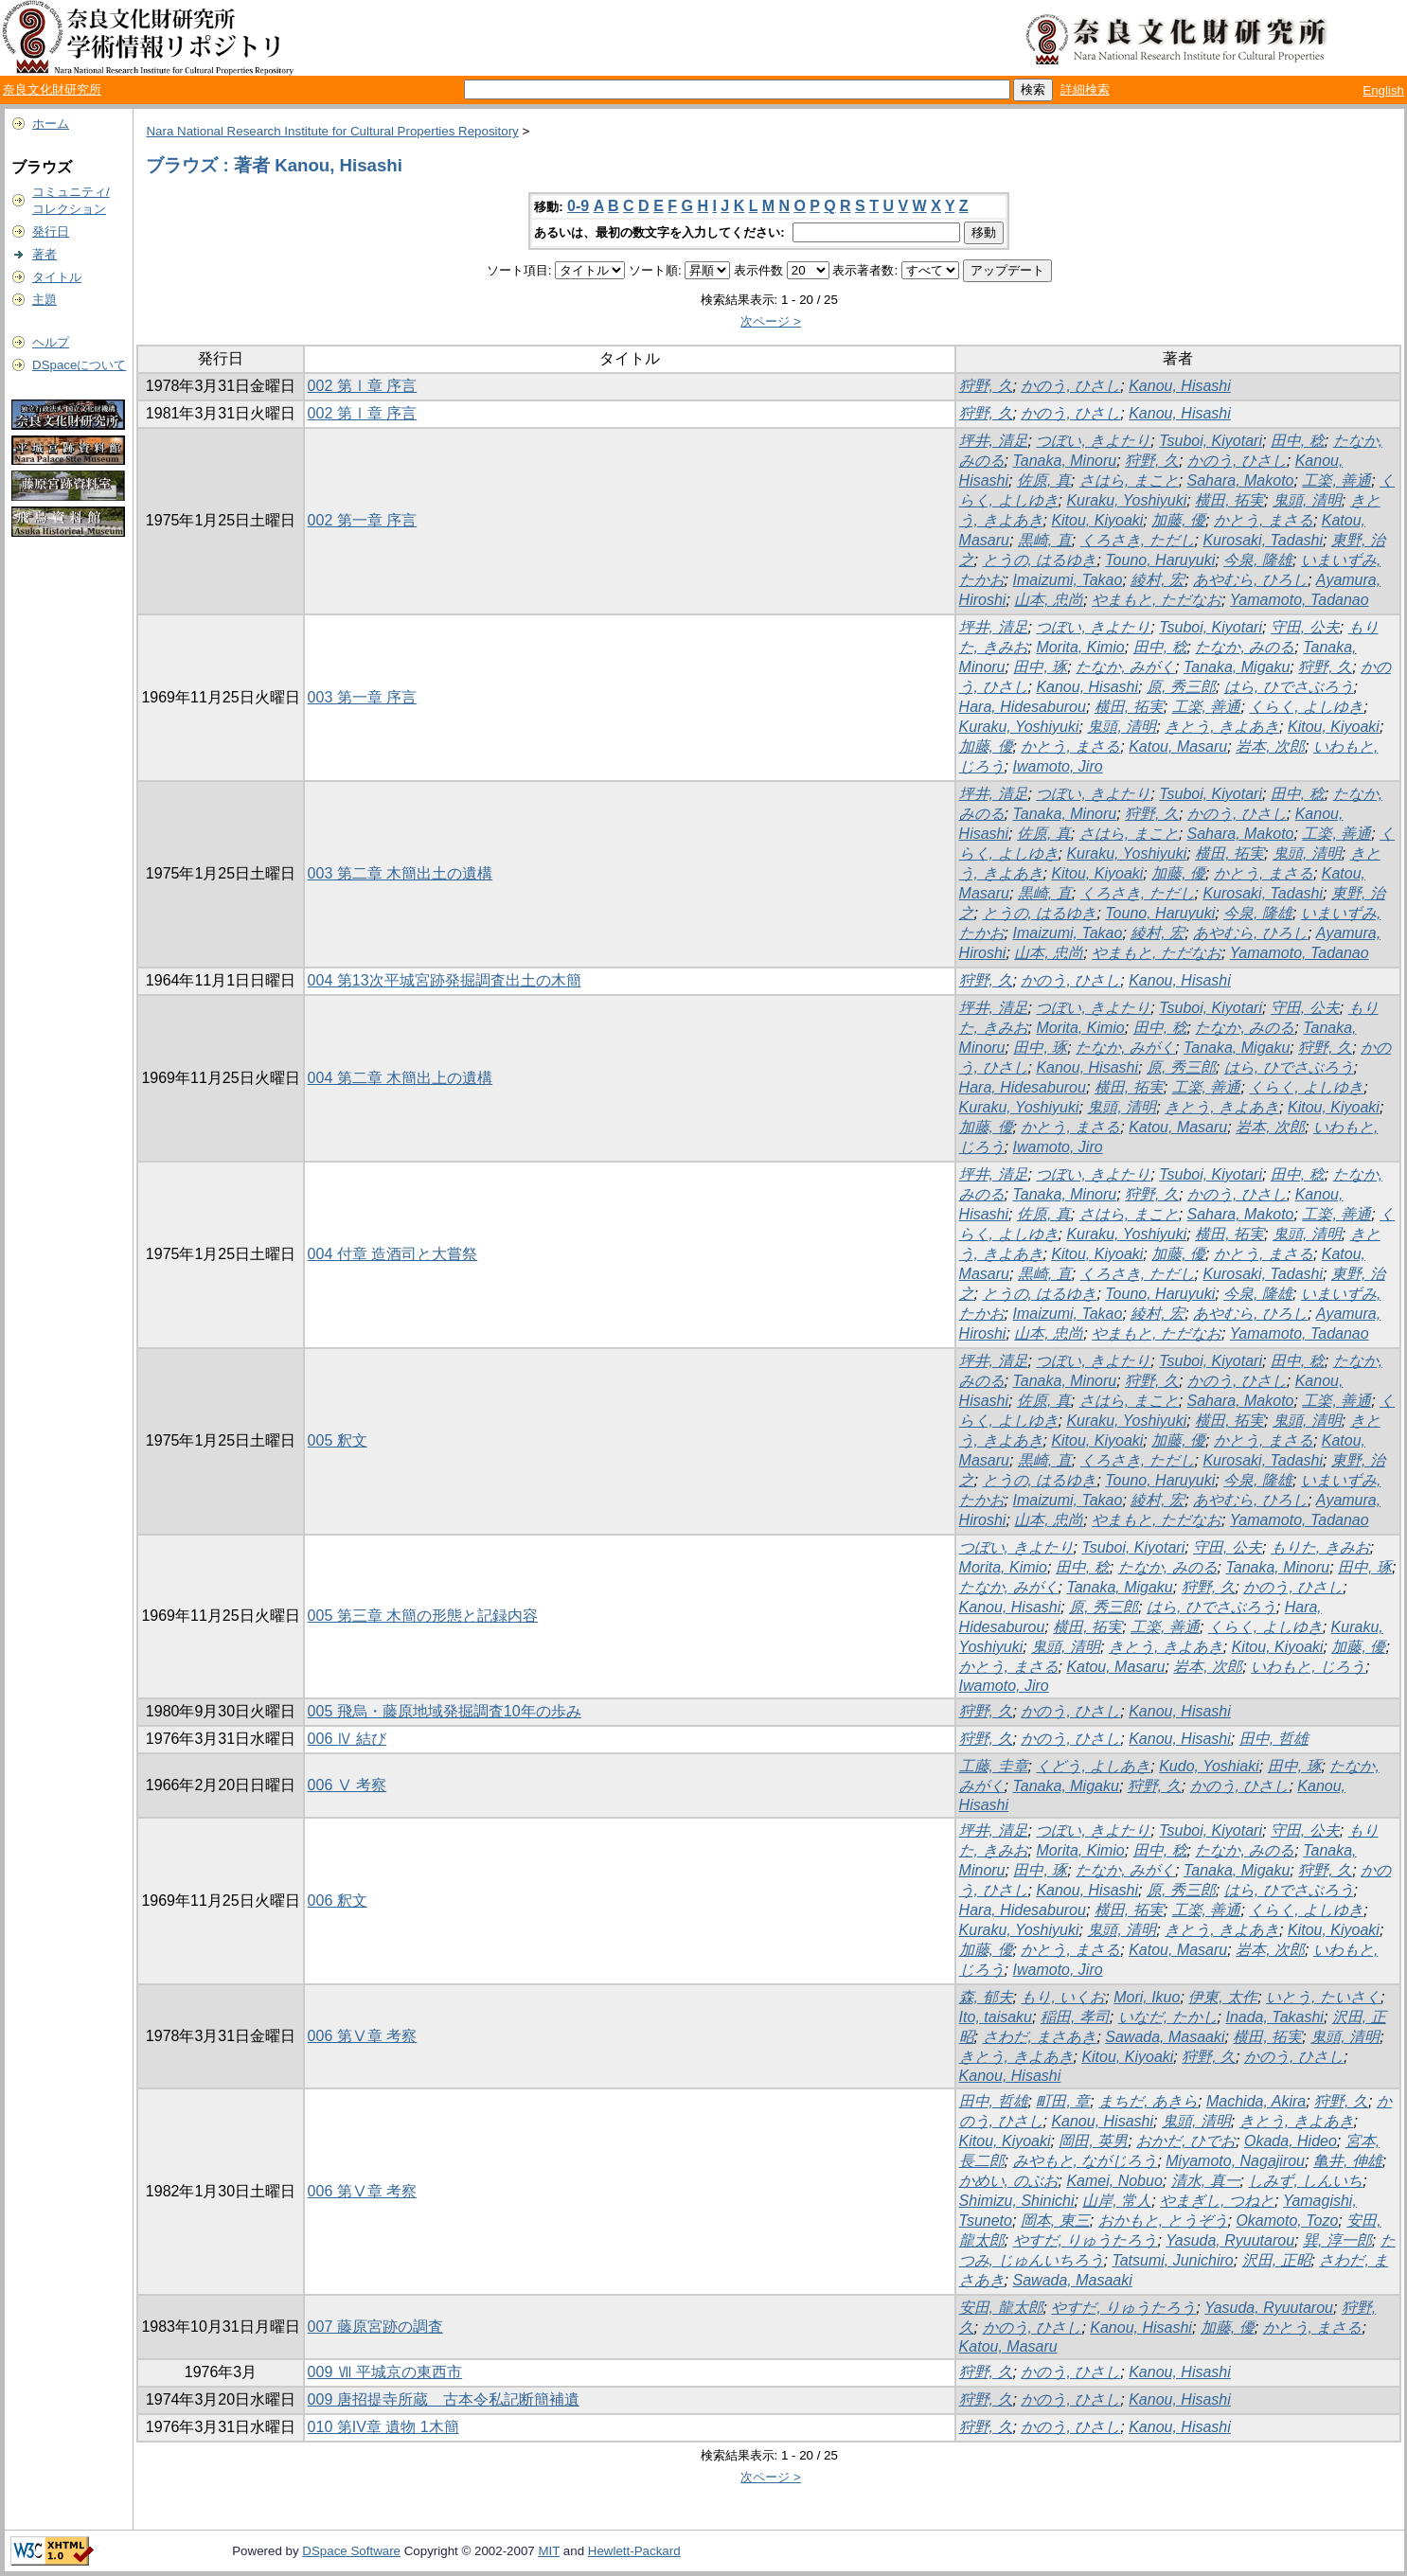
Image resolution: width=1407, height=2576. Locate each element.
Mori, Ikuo (1146, 1997)
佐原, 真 (1044, 480)
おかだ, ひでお (1186, 2141)
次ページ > (770, 321)
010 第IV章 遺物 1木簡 (383, 2427)
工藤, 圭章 (993, 1766)
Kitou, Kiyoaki (1097, 520)
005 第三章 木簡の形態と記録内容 (423, 1616)
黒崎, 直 (1045, 540)
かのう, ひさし (1070, 386)
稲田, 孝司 (1075, 2017)
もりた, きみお (1320, 1547)
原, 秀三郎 (1181, 687)
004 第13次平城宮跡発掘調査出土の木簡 (444, 980)
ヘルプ (50, 342)
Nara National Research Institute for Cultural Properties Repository (332, 131)
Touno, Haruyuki (1160, 560)
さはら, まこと (1129, 480)
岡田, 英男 (1093, 2141)
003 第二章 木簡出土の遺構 (400, 873)
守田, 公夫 (1305, 627)
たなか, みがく (1125, 667)
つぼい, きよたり (1093, 441)
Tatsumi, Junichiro (1172, 2260)
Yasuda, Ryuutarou (1230, 2240)
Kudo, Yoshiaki (1209, 1766)
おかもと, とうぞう (1163, 2220)
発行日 (50, 231)
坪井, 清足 (993, 441)
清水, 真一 (1205, 2181)
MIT (549, 2551)
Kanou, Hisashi (1180, 386)
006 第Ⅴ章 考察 (363, 2036)
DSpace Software (351, 2551)
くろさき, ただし (1137, 540)
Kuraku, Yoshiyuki (1126, 500)
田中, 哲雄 (1274, 1739)
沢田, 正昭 (1276, 2260)
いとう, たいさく (1323, 1997)
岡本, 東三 (1055, 2220)
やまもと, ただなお (1156, 600)
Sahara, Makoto (1240, 480)
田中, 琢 (1040, 667)
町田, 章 (1063, 2101)
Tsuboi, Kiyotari (1210, 441)
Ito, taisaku (995, 2017)
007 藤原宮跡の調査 (375, 2326)
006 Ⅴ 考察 (347, 1785)
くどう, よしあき (1093, 1766)
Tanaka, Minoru (1065, 461)
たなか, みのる (1244, 647)
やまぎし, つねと (1217, 2201)
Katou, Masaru (1178, 746)
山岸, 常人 (1116, 2201)
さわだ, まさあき (1040, 2037)
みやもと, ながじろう (1085, 2161)
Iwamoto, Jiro (1058, 766)
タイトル (56, 277)
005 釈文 (337, 1440)
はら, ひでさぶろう (1289, 687)
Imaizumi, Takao (1068, 580)
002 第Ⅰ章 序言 (363, 386)
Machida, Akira (1256, 2101)
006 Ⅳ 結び (347, 1739)
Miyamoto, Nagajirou (1235, 2161)
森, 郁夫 (986, 1997)
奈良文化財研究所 (52, 89)
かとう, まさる (1263, 520)
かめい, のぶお (1009, 2181)
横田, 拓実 (1229, 500)
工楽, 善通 (1336, 480)
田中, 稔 (1298, 441)
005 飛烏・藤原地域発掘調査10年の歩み (444, 1711)
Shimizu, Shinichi (1017, 2201)
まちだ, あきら (1148, 2101)
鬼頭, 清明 (1307, 500)
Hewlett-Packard (634, 2551)
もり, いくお (1063, 1997)
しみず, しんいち (1305, 2181)
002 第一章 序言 (363, 520)
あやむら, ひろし (1250, 580)
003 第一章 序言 (363, 697)
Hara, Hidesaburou (1022, 707)
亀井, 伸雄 (1347, 2161)
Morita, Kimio (1080, 647)
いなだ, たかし (1168, 2017)
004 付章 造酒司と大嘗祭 (393, 1254)
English (1383, 90)
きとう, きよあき (1222, 727)
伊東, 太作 (1222, 1997)
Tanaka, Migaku (1237, 667)
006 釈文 (337, 1900)
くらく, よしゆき (1306, 707)
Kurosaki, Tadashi (1262, 540)
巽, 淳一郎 (1337, 2240)
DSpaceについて (79, 365)
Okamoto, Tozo (1287, 2220)
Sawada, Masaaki (1164, 2037)
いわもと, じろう (1308, 1667)
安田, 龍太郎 (1001, 2308)
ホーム (50, 123)
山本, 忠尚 (1048, 600)
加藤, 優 (1178, 520)
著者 (44, 254)
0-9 (578, 206)
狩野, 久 (986, 386)
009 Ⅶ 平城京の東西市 (385, 2372)
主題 (44, 300)
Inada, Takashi (1274, 2017)
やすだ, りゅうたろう (1085, 2240)
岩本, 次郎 (1270, 746)
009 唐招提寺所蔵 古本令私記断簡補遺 (443, 2399)
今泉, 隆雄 (1257, 560)
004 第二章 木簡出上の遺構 (400, 1078)
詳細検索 (1085, 89)
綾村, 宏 (1157, 580)
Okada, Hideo (1290, 2141)
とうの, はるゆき (1040, 560)
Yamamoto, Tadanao (1299, 600)
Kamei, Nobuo (1114, 2181)
